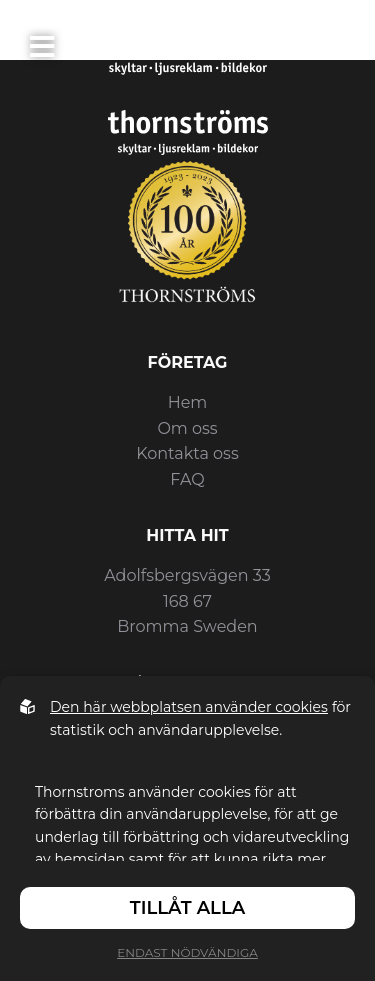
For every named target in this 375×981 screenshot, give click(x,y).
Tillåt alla (187, 908)
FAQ (187, 479)
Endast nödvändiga (187, 952)
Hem (188, 402)
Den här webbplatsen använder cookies (189, 707)
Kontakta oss (187, 453)
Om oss (187, 428)
